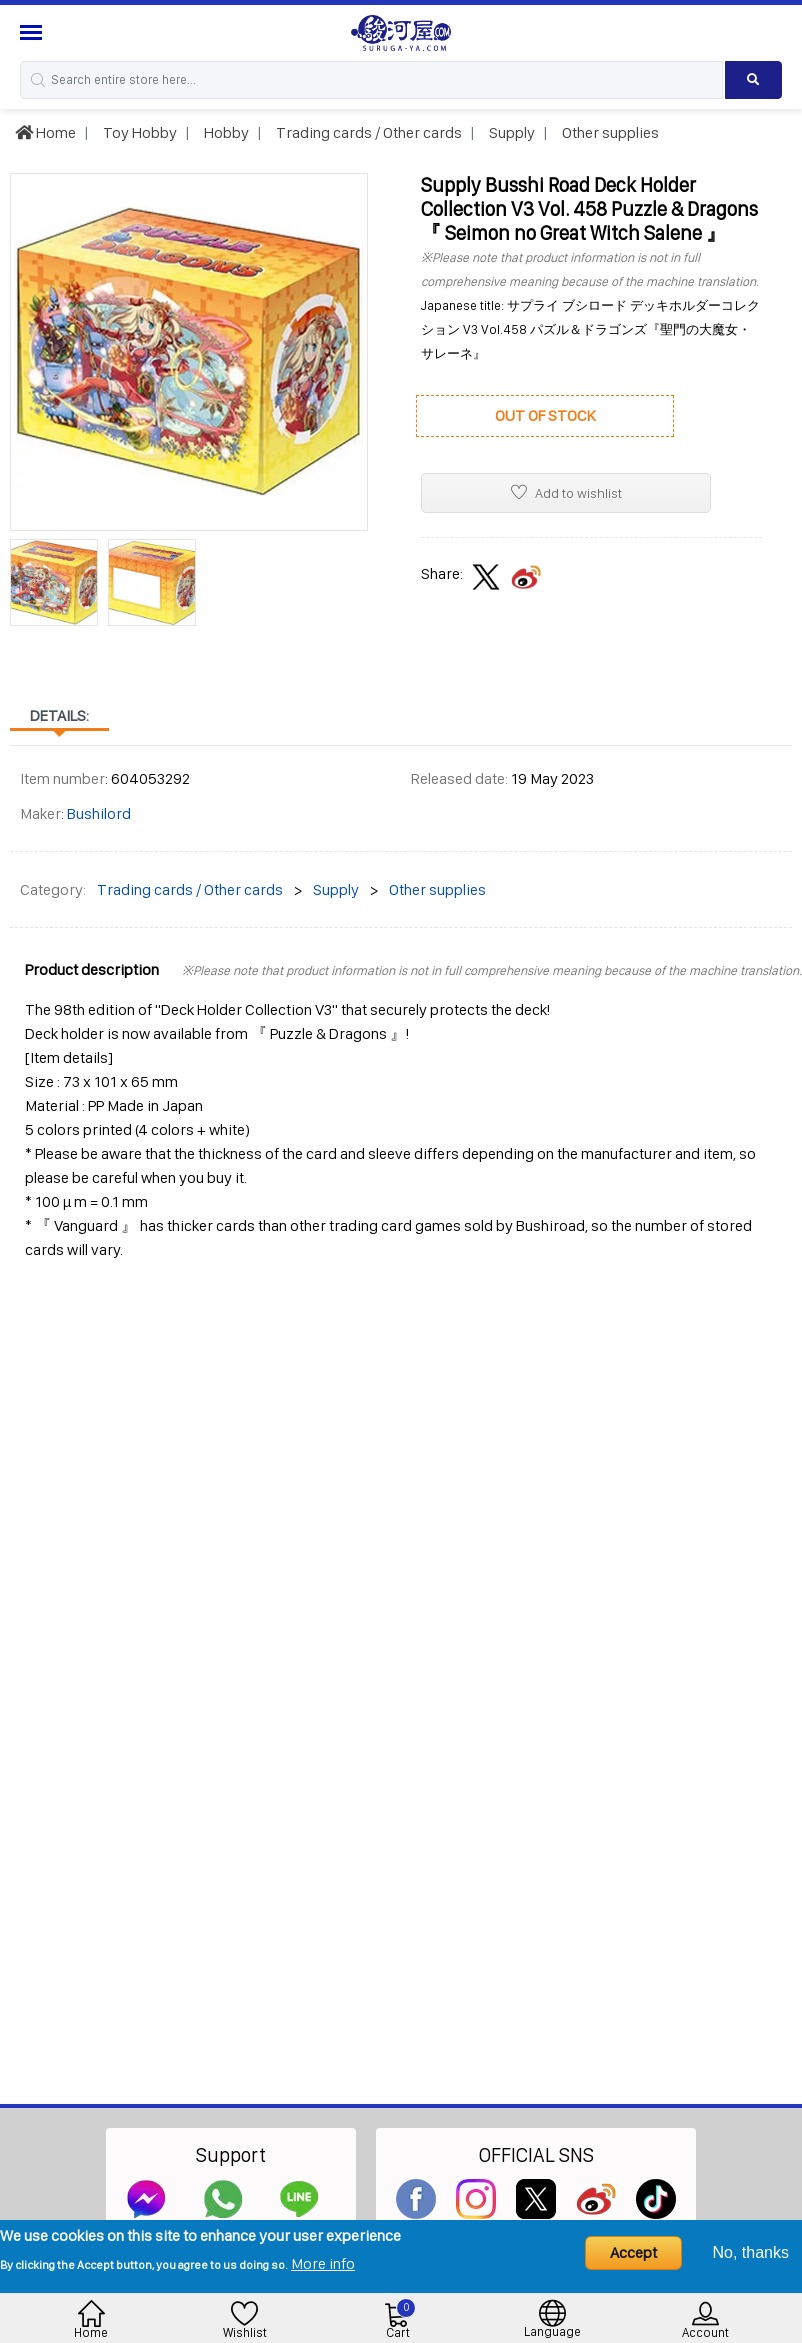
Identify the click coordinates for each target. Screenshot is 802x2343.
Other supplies (609, 132)
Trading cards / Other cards (367, 132)
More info (323, 2263)
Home (45, 132)
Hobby (225, 132)
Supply (510, 132)
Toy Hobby (138, 132)
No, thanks (751, 2252)
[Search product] (753, 80)
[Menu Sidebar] (33, 32)
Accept (633, 2252)
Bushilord (99, 813)
